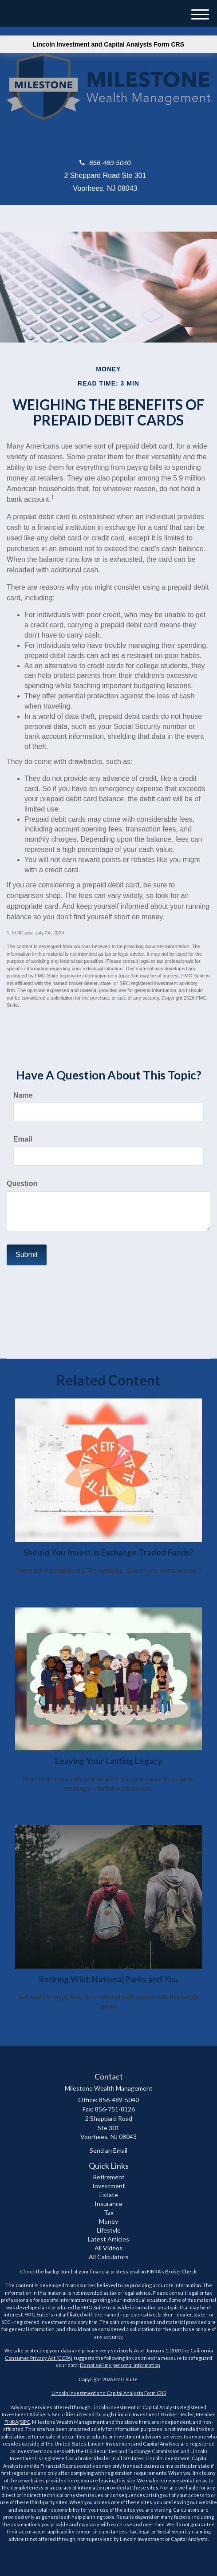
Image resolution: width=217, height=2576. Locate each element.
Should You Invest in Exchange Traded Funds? (108, 1552)
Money (108, 2221)
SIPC (25, 2422)
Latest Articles (108, 2239)
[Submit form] (27, 1255)
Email (22, 1139)
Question (22, 1183)
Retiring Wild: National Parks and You (108, 1979)
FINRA (11, 2422)
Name (23, 1095)
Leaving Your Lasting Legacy (108, 1761)
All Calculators (109, 2257)
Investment (108, 2186)
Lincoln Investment (137, 2414)
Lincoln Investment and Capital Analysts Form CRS (108, 44)
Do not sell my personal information (120, 2365)
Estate (108, 2194)
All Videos (108, 2248)
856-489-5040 (104, 162)
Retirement (109, 2177)
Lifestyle (109, 2230)
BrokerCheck (181, 2271)
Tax (109, 2212)
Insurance (108, 2203)
